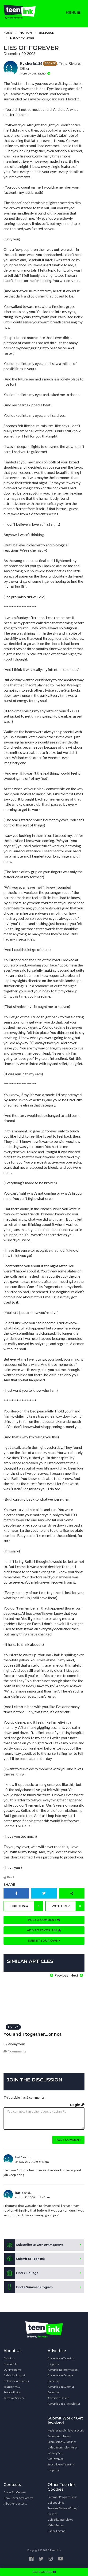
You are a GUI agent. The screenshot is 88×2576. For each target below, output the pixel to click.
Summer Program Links (62, 2497)
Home (8, 32)
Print (9, 1877)
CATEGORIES (44, 2572)
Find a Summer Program (28, 2287)
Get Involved (56, 2458)
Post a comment (44, 1920)
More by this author (35, 73)
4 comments (15, 2051)
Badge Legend (56, 2531)
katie (19, 2193)
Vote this (68, 1906)
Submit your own (44, 1940)
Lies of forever (22, 37)
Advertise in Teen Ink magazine (61, 2361)
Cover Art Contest (15, 2492)
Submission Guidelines (62, 2442)
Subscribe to (33, 2245)
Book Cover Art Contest (18, 2498)
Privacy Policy (12, 2392)
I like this (27, 1906)
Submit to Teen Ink (24, 2259)
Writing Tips (55, 2453)
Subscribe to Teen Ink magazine (61, 2467)
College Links (56, 2502)
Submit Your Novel (59, 2436)
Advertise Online (58, 2398)
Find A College (21, 2273)
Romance (46, 32)
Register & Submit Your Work (66, 2430)
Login (77, 2105)
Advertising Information (63, 2369)
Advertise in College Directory (60, 2378)
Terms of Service (14, 2398)
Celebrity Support (14, 2375)
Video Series (56, 2525)
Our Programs (13, 2369)
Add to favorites (44, 1930)
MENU (73, 12)
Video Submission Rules (63, 2447)
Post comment (68, 2140)
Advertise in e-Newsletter (64, 2403)
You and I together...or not (32, 2034)
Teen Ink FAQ (12, 2386)
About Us (9, 2358)
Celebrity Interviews (16, 2381)
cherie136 (33, 63)
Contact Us (10, 2364)
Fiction (25, 32)
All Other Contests (15, 2503)
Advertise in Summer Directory (61, 2389)
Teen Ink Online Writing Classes (62, 2511)
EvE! (18, 2157)
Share (9, 1884)
